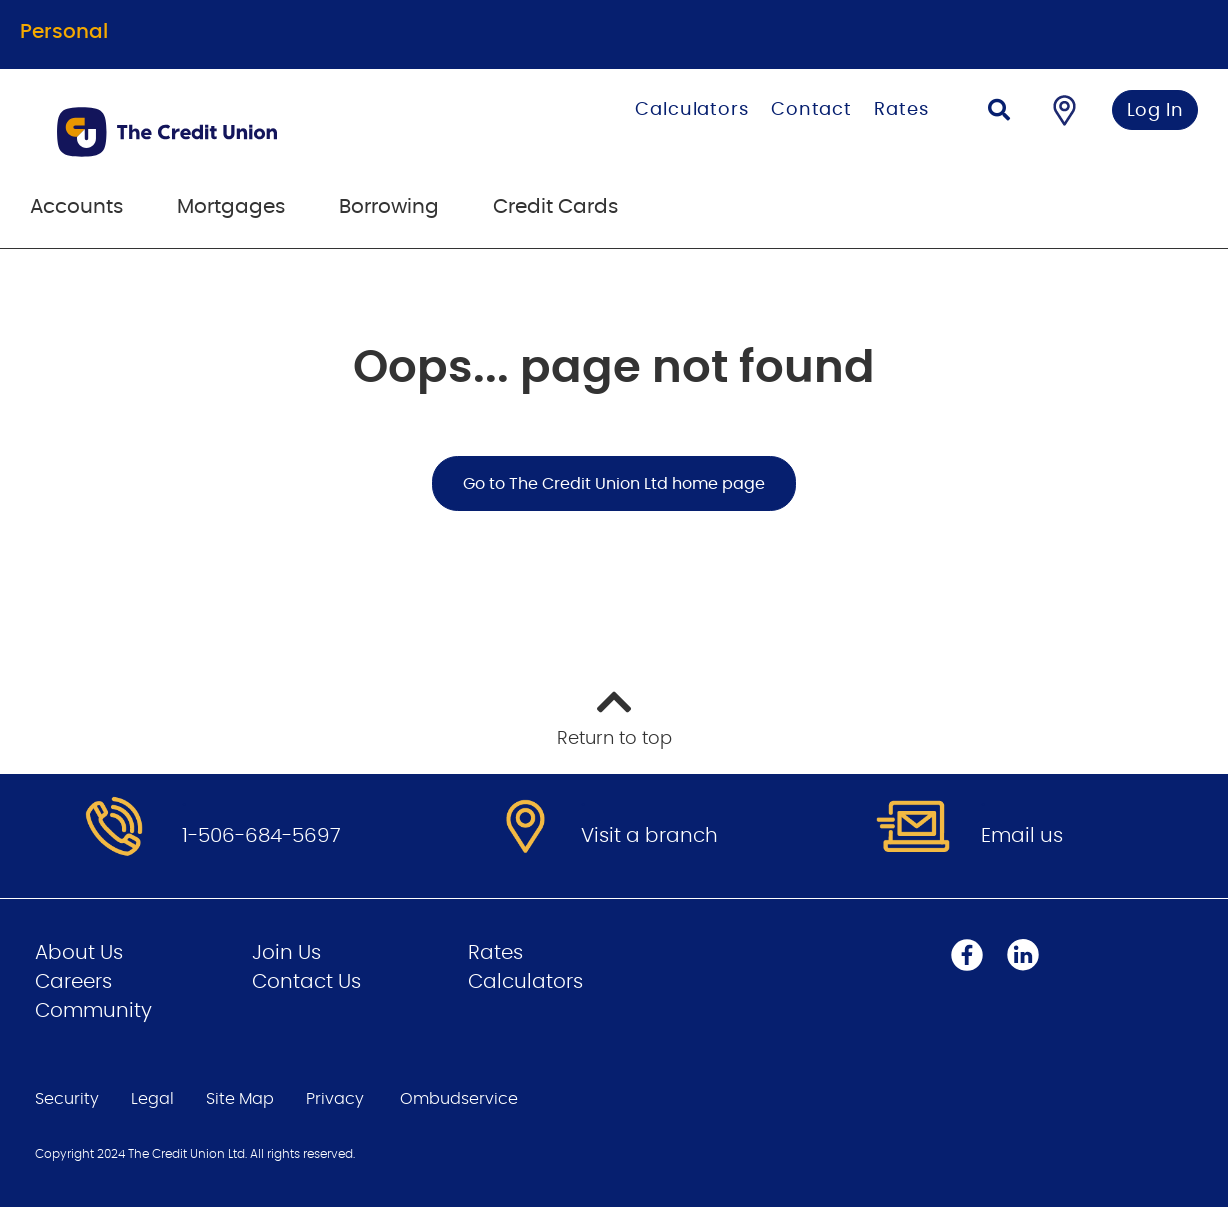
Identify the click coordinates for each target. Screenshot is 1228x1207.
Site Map (240, 1099)
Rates (901, 110)
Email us (1022, 836)
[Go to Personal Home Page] (246, 132)
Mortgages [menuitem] (231, 207)
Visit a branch (649, 836)
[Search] (999, 112)
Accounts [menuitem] (76, 207)
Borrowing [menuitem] (389, 207)
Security (67, 1099)
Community (93, 1011)
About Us (79, 953)
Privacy (335, 1099)
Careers (73, 982)
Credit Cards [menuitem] (555, 207)
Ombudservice (459, 1099)
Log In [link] (1155, 111)
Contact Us (306, 982)
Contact (811, 110)
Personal (64, 32)
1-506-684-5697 (261, 836)
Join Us (286, 953)
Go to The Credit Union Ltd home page (614, 484)
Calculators (692, 110)
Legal (152, 1099)
